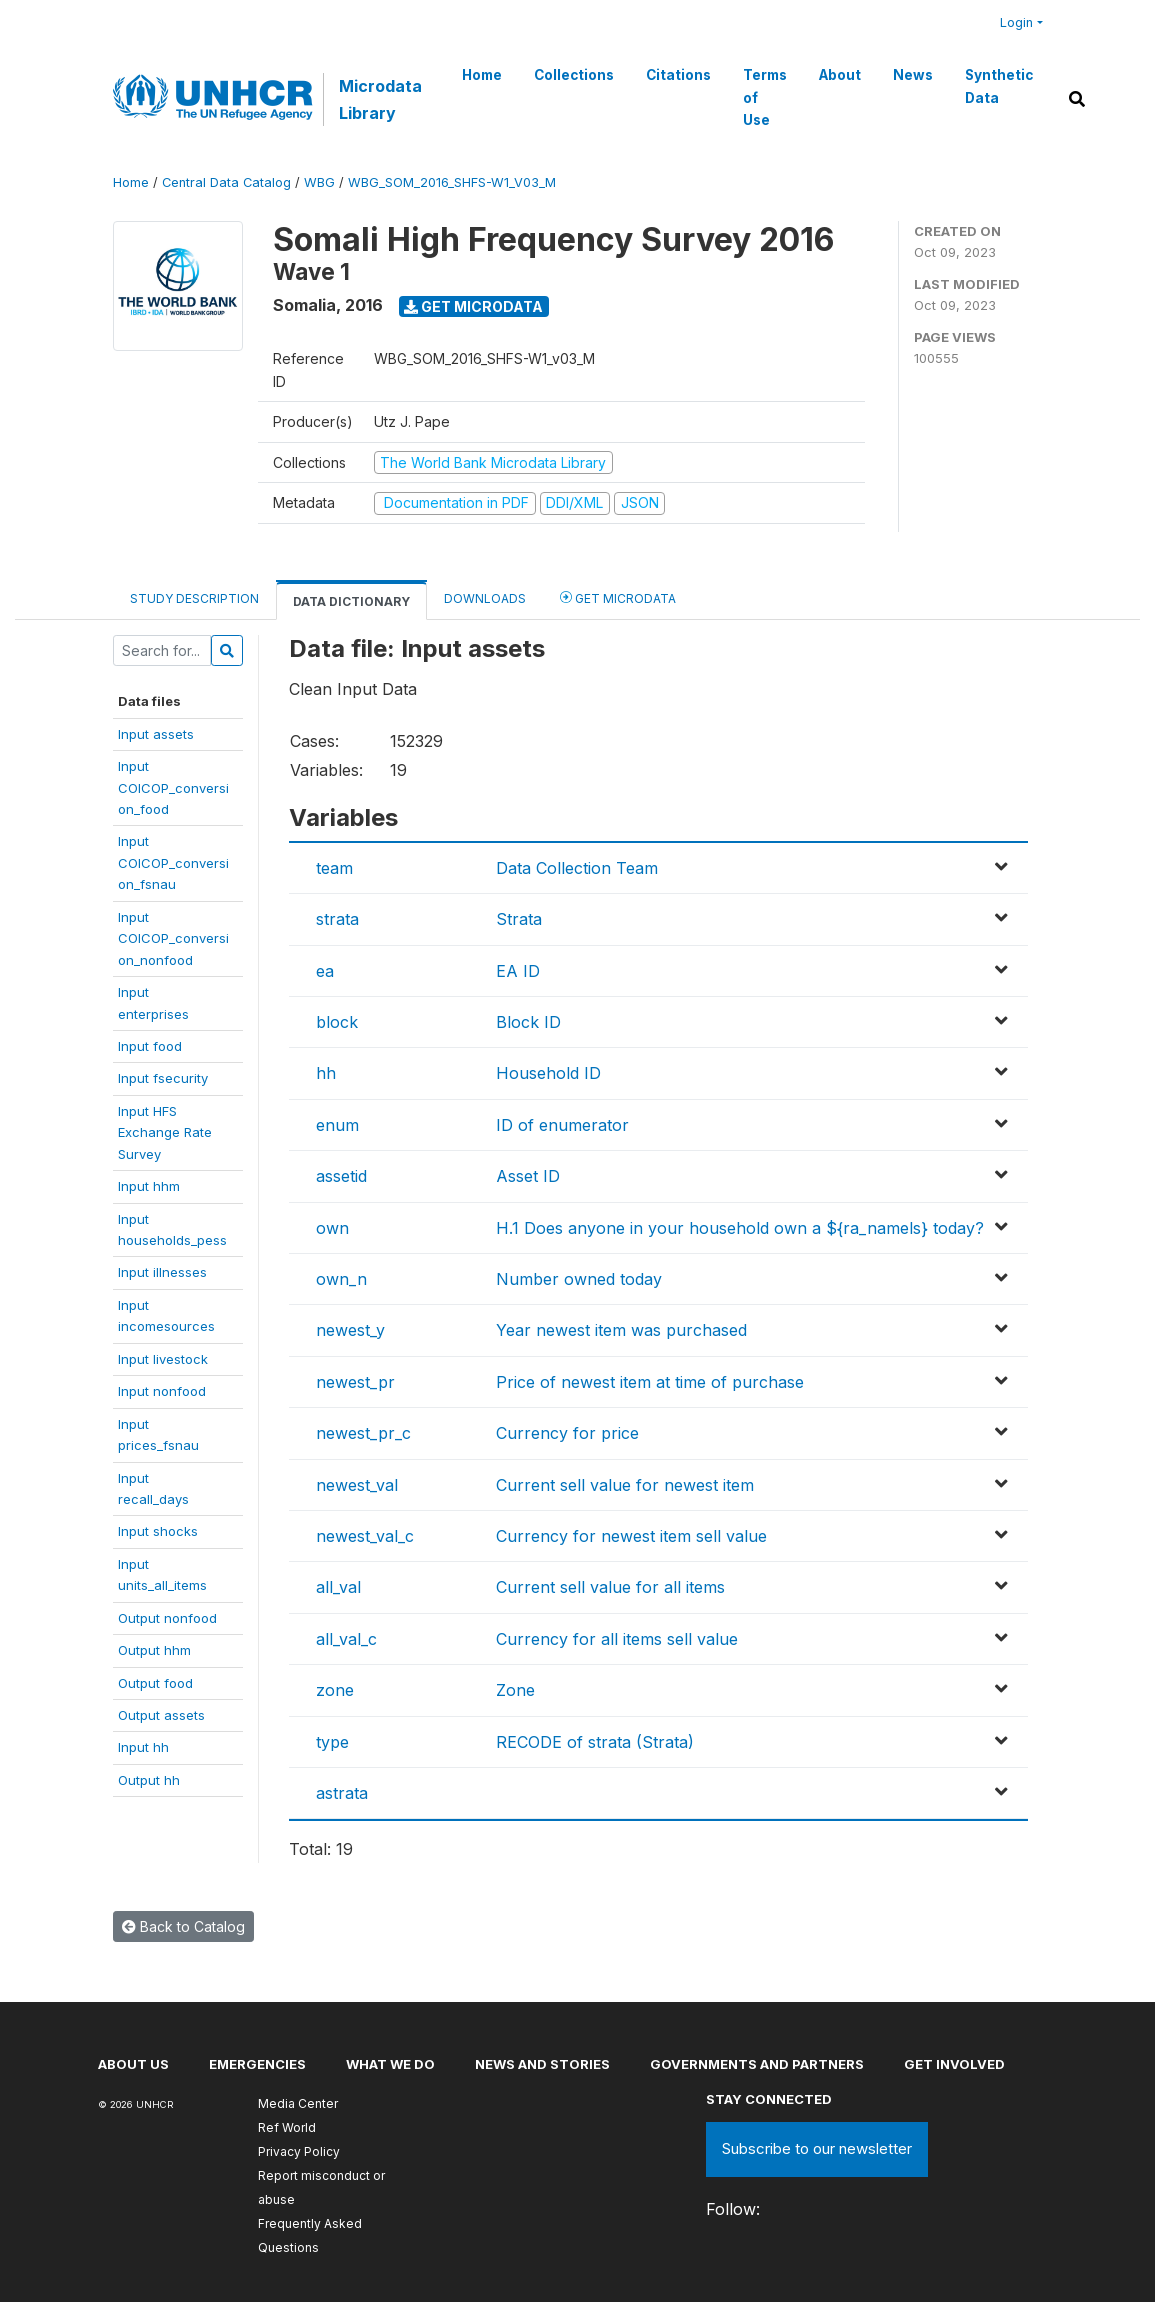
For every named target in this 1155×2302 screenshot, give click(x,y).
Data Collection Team (577, 868)
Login (1016, 22)
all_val (338, 1587)
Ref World (287, 2127)
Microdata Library (380, 99)
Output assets (161, 1715)
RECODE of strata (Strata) (595, 1742)
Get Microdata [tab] (618, 597)
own (332, 1228)
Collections (574, 75)
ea (325, 971)
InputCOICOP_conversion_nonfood (173, 938)
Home (482, 75)
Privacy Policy (299, 2151)
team (334, 868)
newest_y (350, 1330)
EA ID (518, 971)
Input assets (156, 734)
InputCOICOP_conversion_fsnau (173, 862)
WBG (319, 182)
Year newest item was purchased (621, 1330)
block (337, 1022)
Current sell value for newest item (625, 1485)
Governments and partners (757, 2064)
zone (335, 1690)
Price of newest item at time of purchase (650, 1382)
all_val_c (346, 1639)
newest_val (357, 1485)
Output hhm (154, 1650)
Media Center (298, 2103)
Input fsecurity (163, 1078)
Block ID (528, 1022)
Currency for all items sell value (617, 1639)
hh (326, 1073)
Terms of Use (765, 97)
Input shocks (158, 1531)
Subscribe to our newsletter (817, 2148)
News (913, 75)
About (840, 75)
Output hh (149, 1780)
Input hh (143, 1747)
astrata (342, 1793)
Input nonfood (162, 1391)
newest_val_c (365, 1536)
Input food (150, 1046)
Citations (678, 75)
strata (337, 919)
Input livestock (163, 1359)
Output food (155, 1683)
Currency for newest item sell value (631, 1536)
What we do (390, 2064)
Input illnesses (162, 1272)
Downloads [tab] (485, 598)
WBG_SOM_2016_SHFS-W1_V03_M (452, 182)
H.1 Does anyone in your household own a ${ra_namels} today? (740, 1228)
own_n (341, 1279)
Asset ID (528, 1176)
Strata (519, 919)
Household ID (548, 1073)
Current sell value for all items (610, 1587)
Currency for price (567, 1433)
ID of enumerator (562, 1125)
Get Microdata (473, 306)
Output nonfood (167, 1618)
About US (133, 2064)
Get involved (954, 2064)
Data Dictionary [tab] (351, 601)
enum (337, 1125)
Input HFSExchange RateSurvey (165, 1132)
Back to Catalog (183, 1926)
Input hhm (149, 1186)
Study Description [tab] (194, 598)
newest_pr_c (363, 1433)
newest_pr (355, 1382)
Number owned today (579, 1279)
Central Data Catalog (226, 182)
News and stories (542, 2064)
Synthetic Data (999, 86)
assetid (341, 1176)
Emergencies (257, 2064)
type (332, 1742)
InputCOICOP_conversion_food (173, 787)
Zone (515, 1690)
